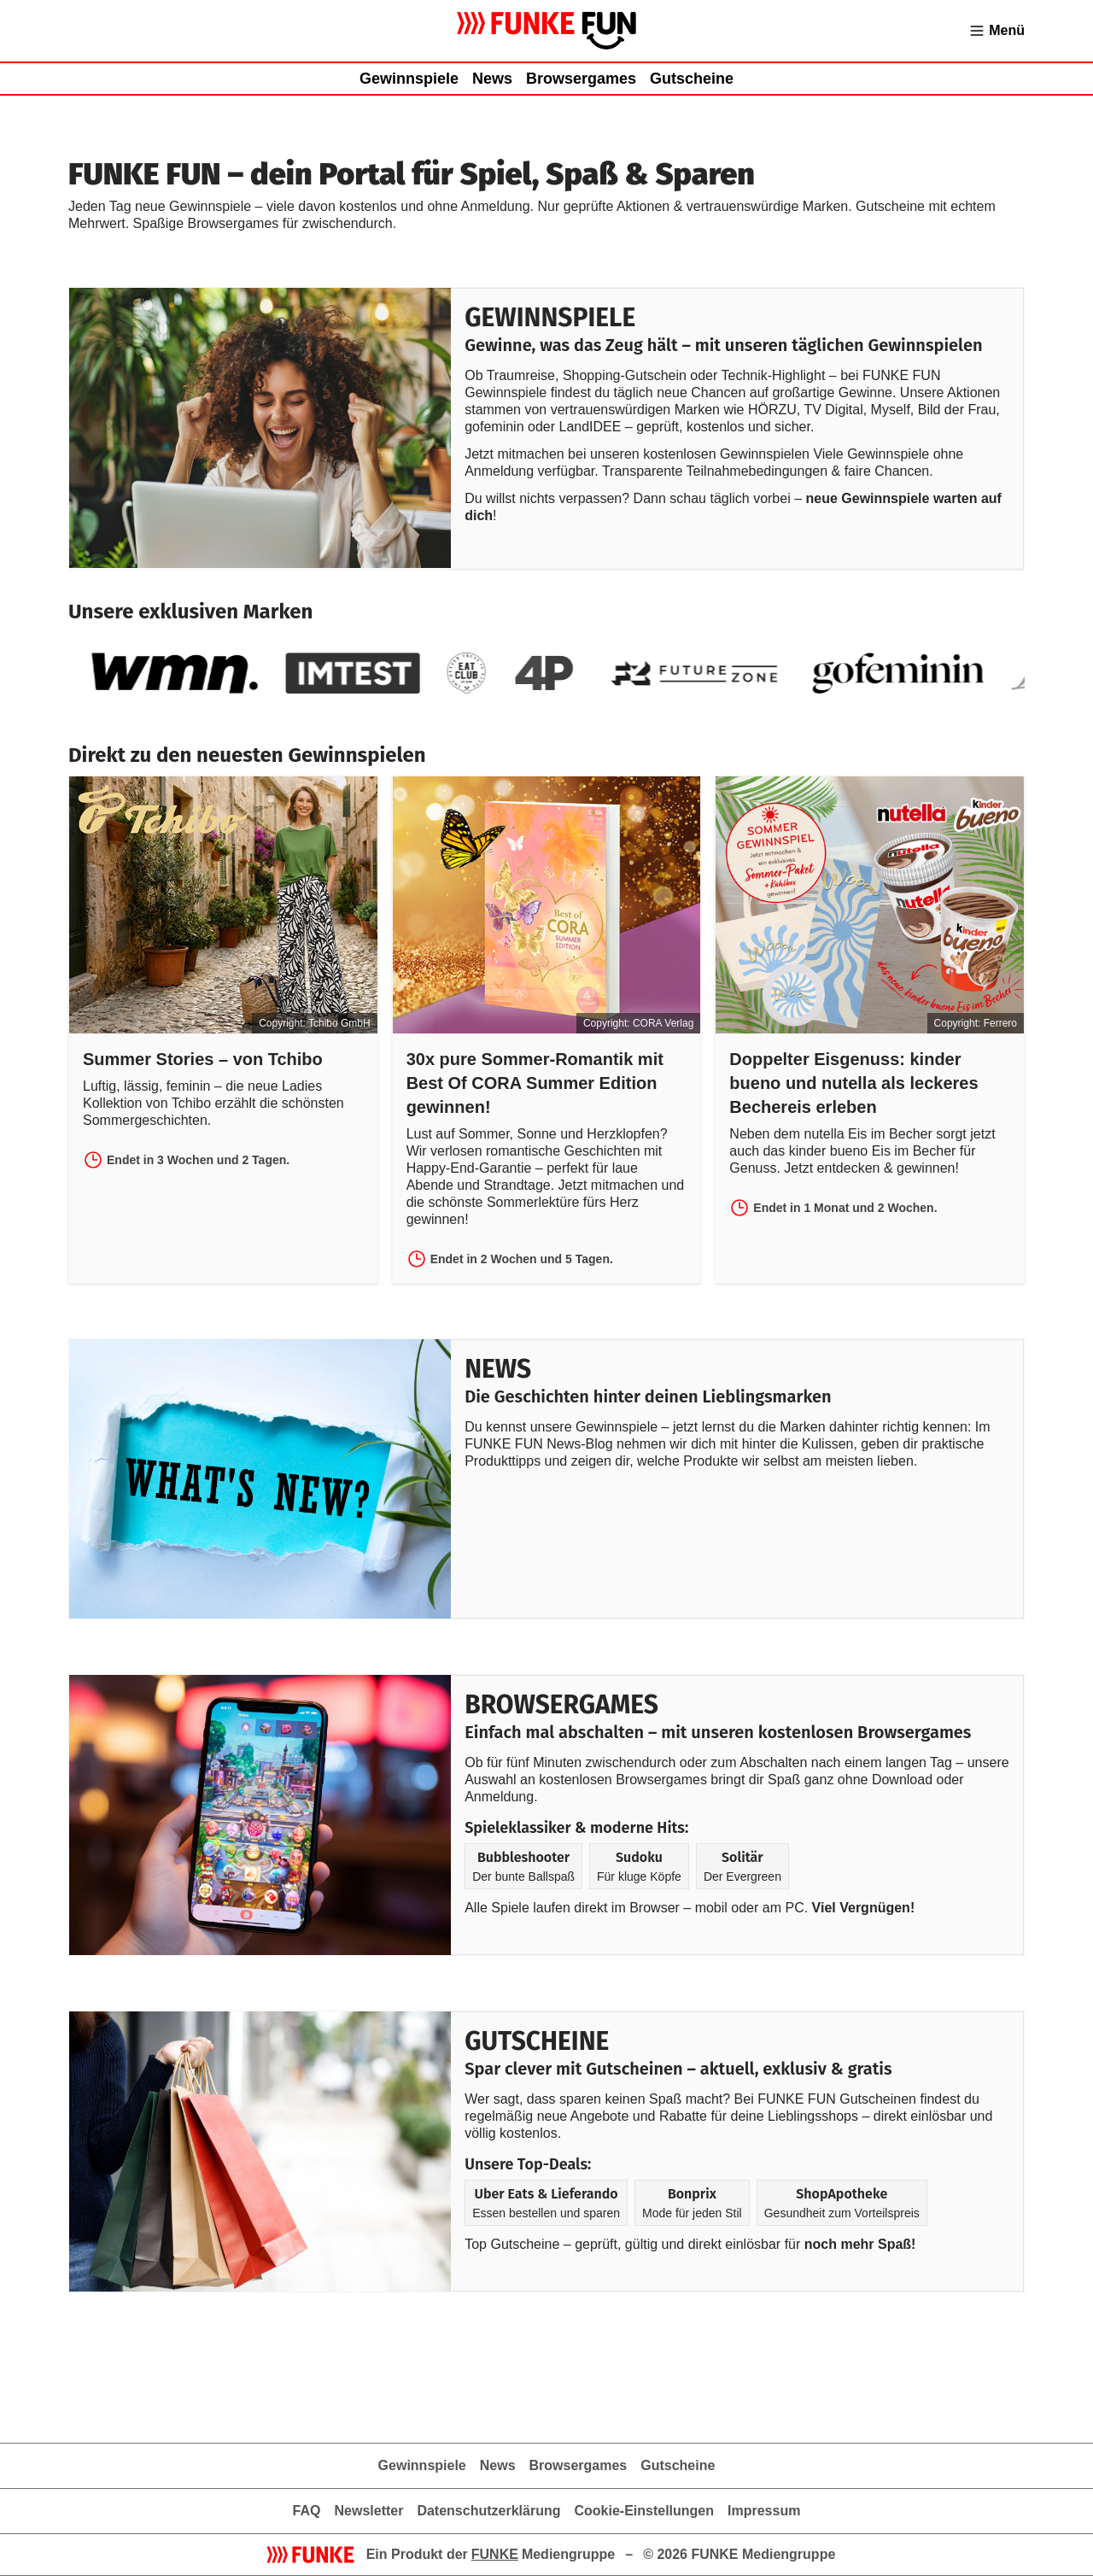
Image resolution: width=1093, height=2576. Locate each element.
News (492, 78)
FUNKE (494, 2554)
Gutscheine (692, 78)
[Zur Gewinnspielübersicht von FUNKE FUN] (547, 30)
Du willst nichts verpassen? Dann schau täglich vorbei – (635, 498)
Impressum (764, 2510)
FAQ (307, 2510)
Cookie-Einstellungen (644, 2510)
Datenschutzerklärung (488, 2510)
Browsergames (581, 78)
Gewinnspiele (409, 78)
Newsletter (368, 2510)
